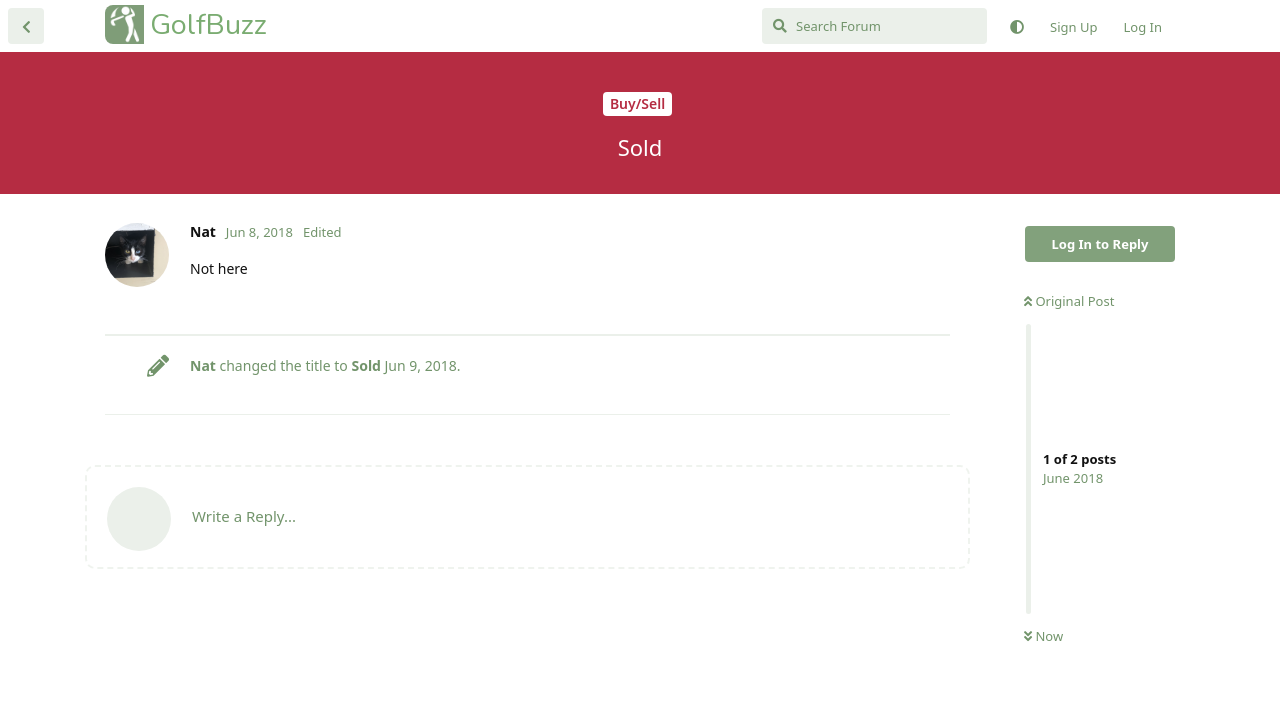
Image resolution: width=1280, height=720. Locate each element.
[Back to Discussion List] (26, 26)
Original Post (1069, 301)
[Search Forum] (874, 26)
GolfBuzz (208, 24)
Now (1043, 636)
